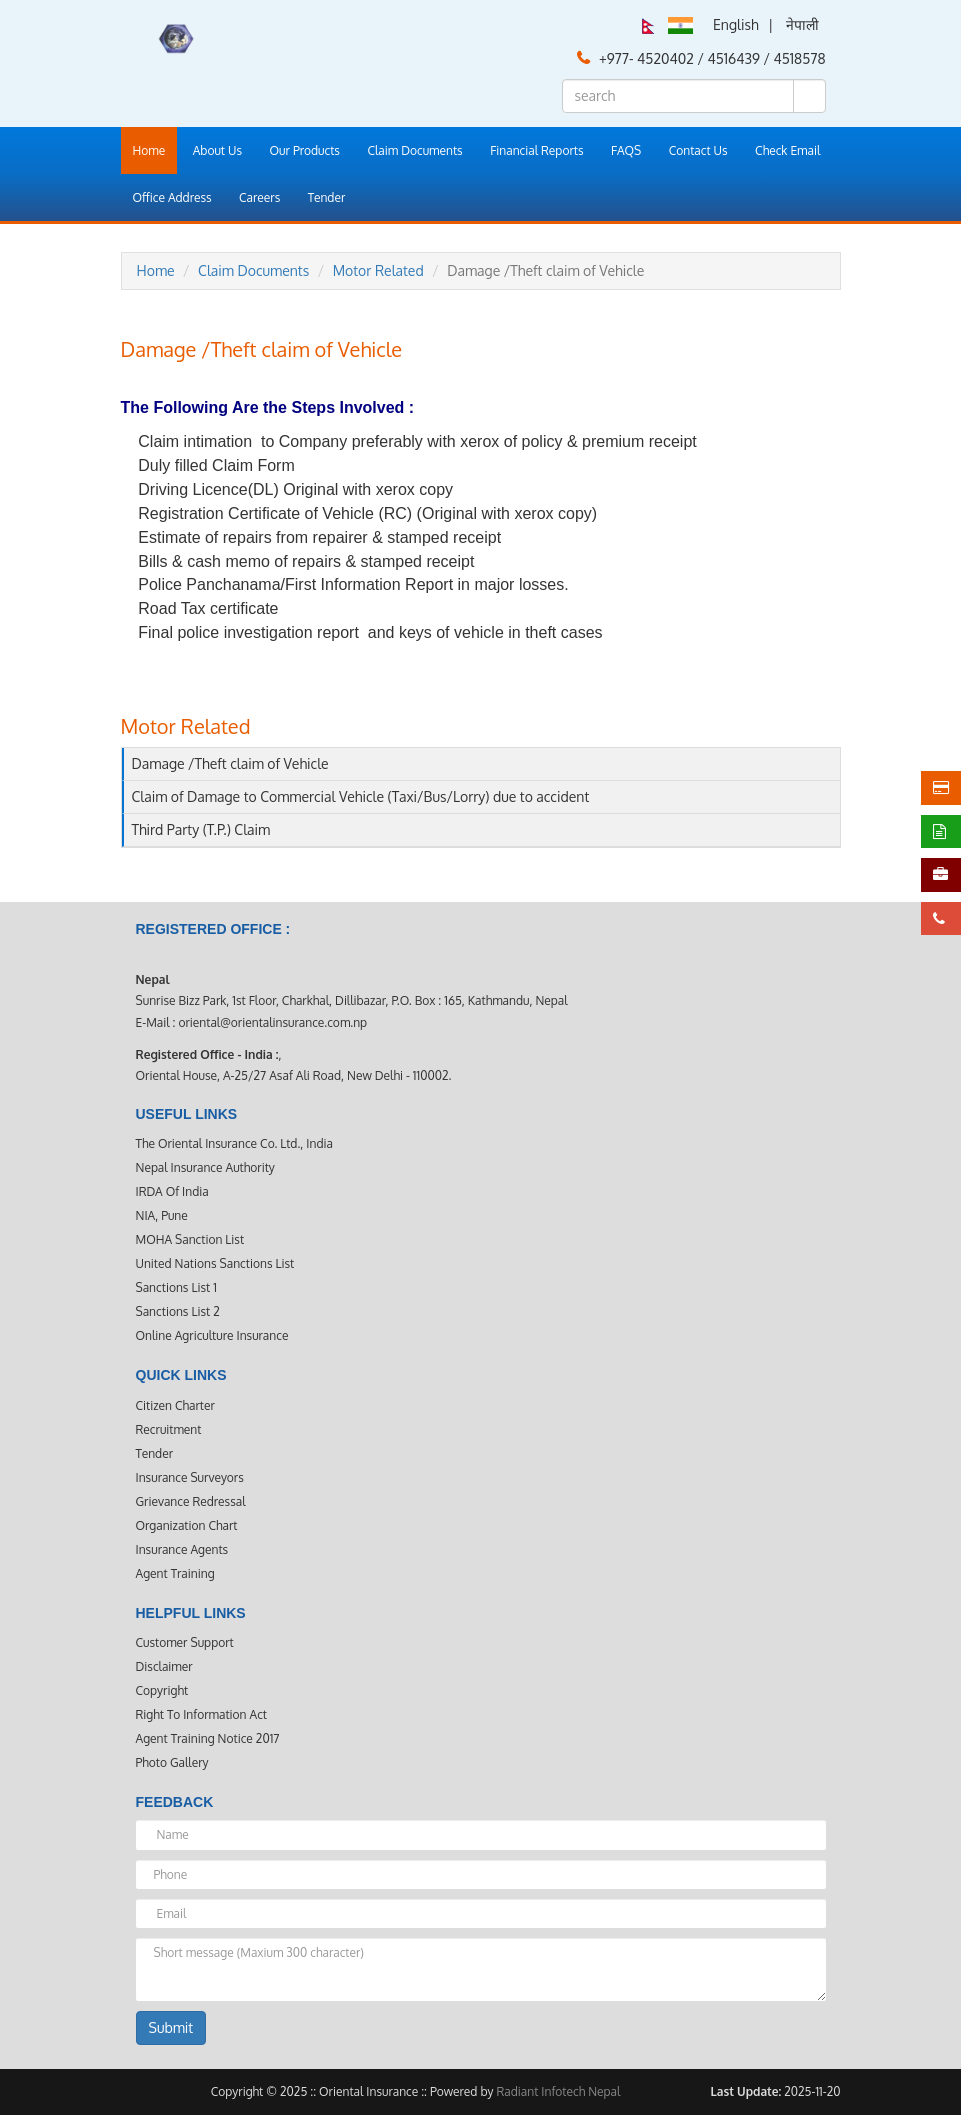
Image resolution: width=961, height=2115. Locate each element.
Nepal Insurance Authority (205, 1167)
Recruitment (169, 1429)
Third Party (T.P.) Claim (201, 829)
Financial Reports (536, 150)
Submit (171, 2027)
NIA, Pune (162, 1215)
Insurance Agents (182, 1549)
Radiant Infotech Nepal (558, 2091)
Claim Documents (414, 150)
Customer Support (185, 1642)
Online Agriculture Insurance (212, 1335)
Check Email (787, 150)
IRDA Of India (172, 1191)
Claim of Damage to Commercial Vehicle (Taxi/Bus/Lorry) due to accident (361, 796)
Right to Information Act (201, 1714)
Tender (327, 197)
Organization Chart (187, 1525)
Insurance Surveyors (190, 1477)
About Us (217, 150)
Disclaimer (164, 1666)
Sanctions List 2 (178, 1311)
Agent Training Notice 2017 (208, 1738)
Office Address (172, 197)
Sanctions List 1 (176, 1287)
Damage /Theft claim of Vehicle (230, 763)
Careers (259, 197)
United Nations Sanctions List (215, 1263)
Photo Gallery (172, 1762)
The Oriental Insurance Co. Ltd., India (234, 1143)
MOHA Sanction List (190, 1239)
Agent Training (175, 1573)
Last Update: (745, 2091)
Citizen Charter (175, 1405)
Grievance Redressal (191, 1501)
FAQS (626, 150)
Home (149, 150)
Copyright (162, 1690)
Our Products (305, 150)
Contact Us (698, 150)
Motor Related (378, 270)
